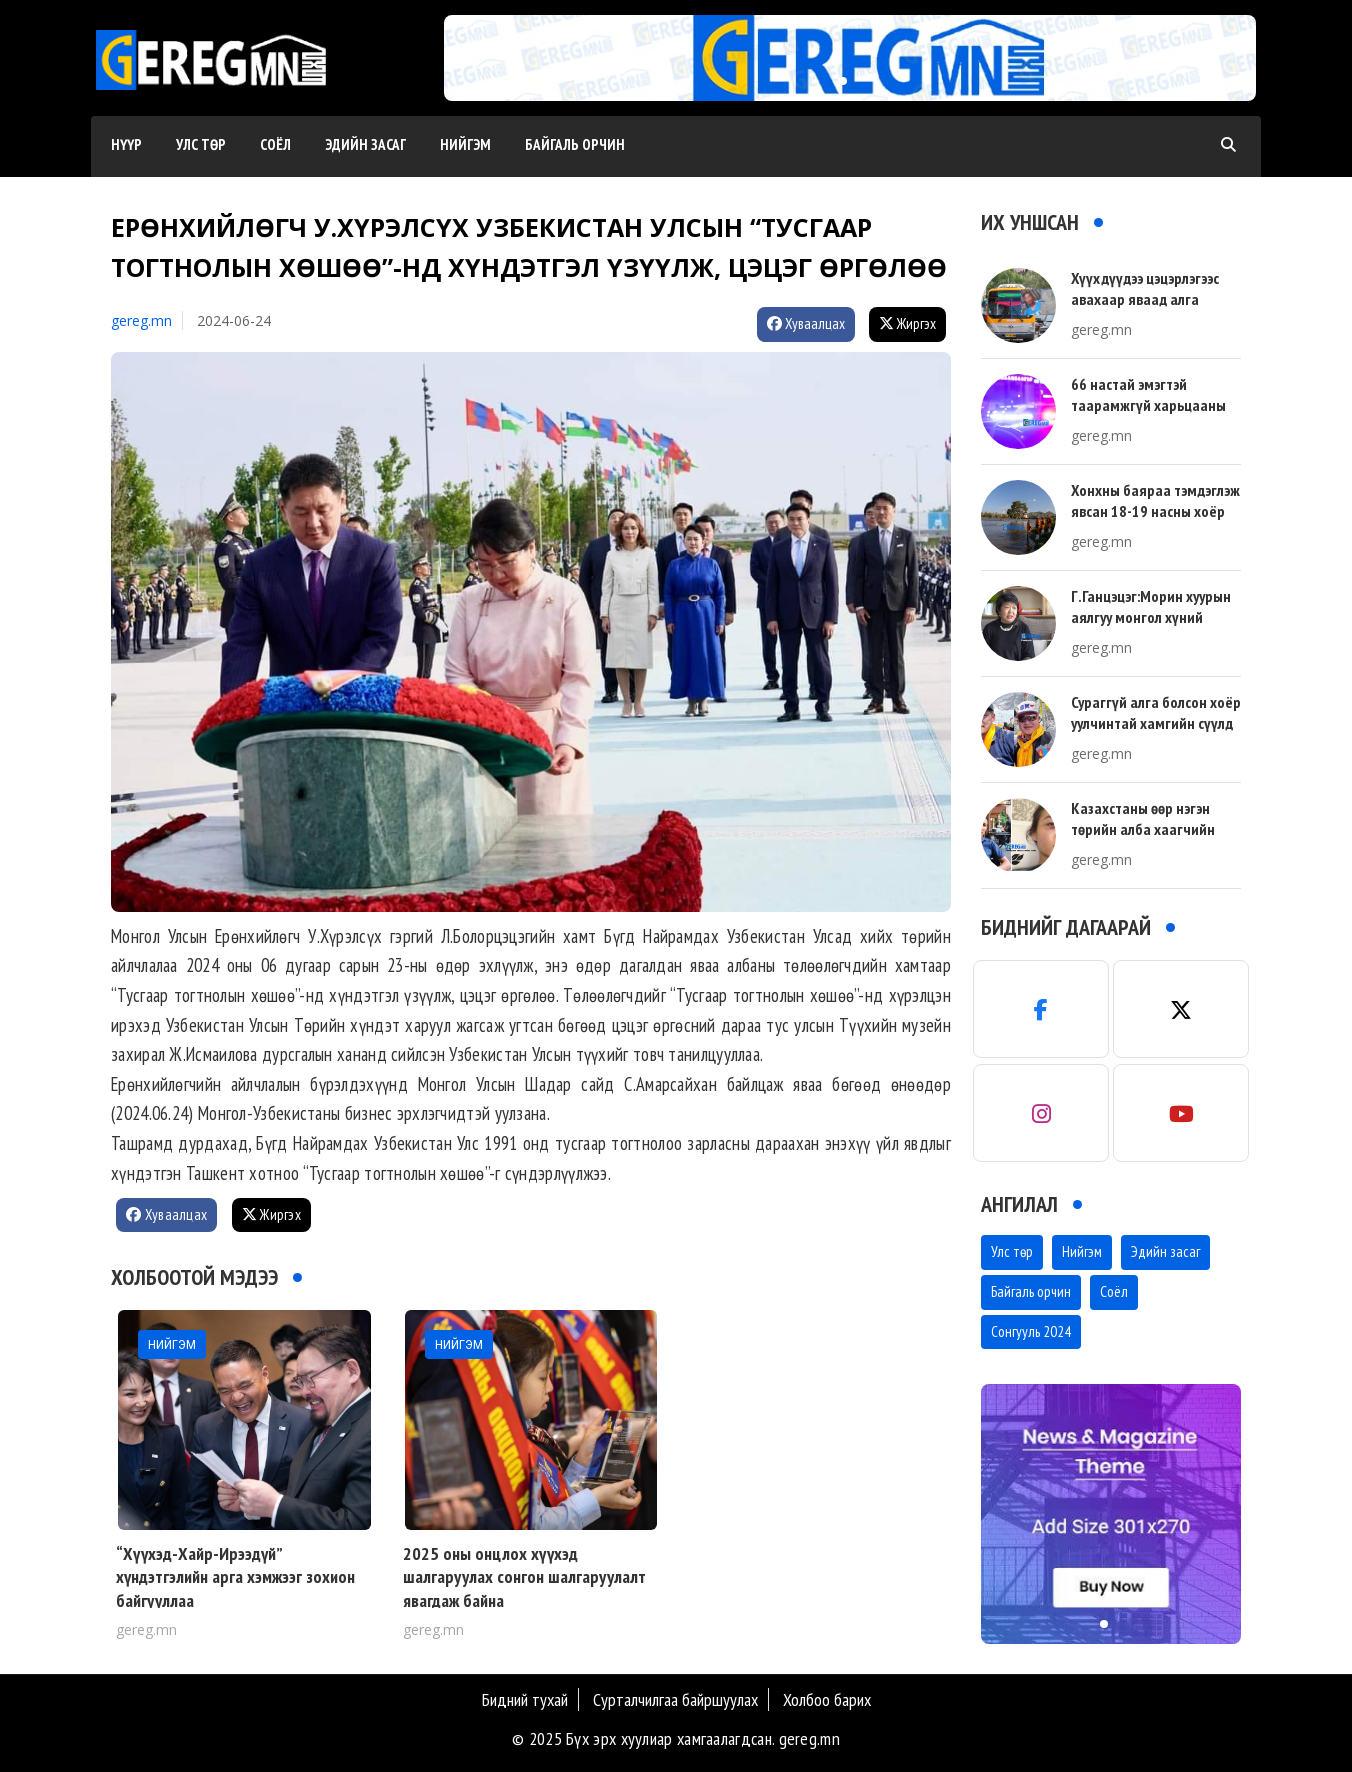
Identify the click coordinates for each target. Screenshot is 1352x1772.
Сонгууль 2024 (1031, 1331)
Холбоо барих (827, 1699)
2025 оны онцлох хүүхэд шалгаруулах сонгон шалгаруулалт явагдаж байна (524, 1577)
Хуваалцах (806, 323)
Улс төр (201, 144)
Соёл (275, 144)
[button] (843, 81)
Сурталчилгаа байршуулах (675, 1699)
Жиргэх (907, 323)
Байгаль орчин (575, 144)
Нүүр (126, 144)
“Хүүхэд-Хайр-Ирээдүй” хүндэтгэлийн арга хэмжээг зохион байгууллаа (235, 1577)
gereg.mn (141, 320)
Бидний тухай (525, 1699)
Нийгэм (465, 144)
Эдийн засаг (365, 144)
